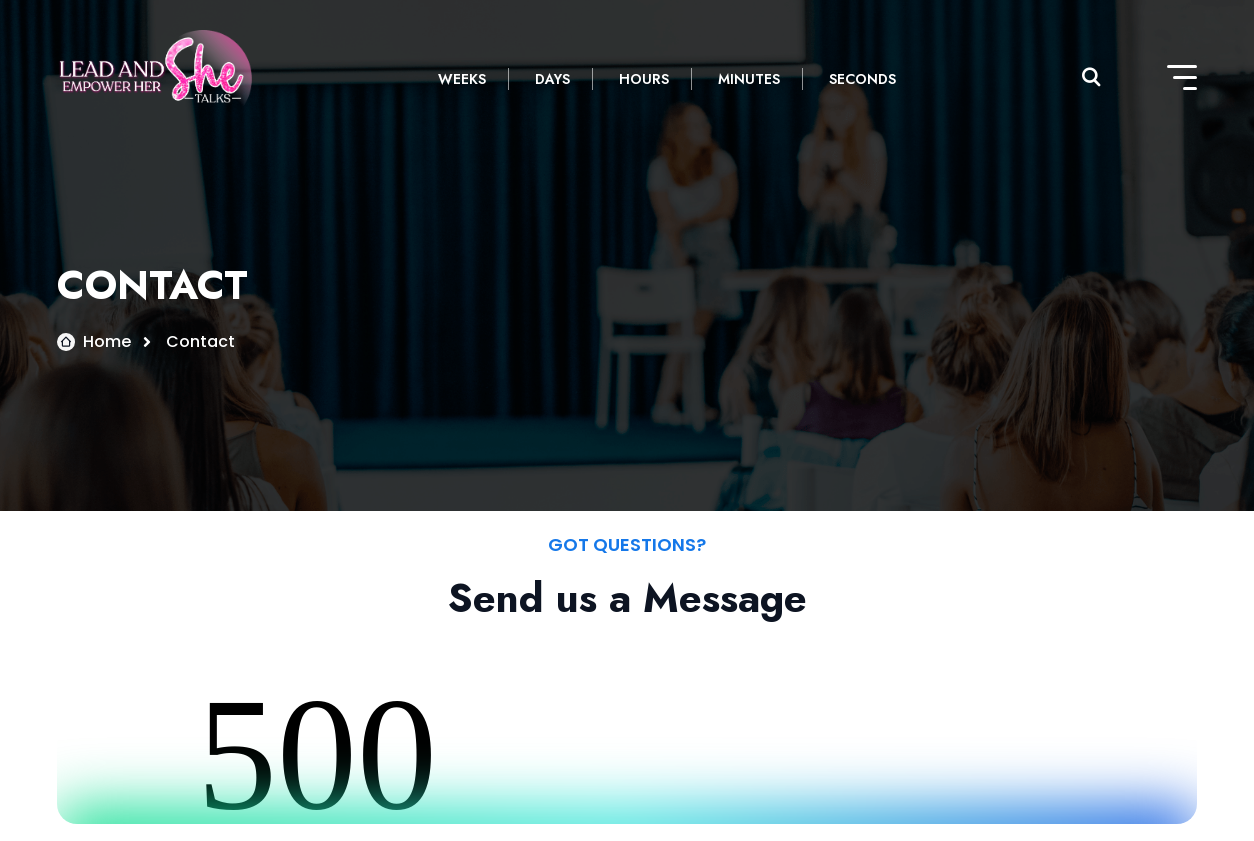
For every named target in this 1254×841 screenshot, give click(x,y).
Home (107, 341)
